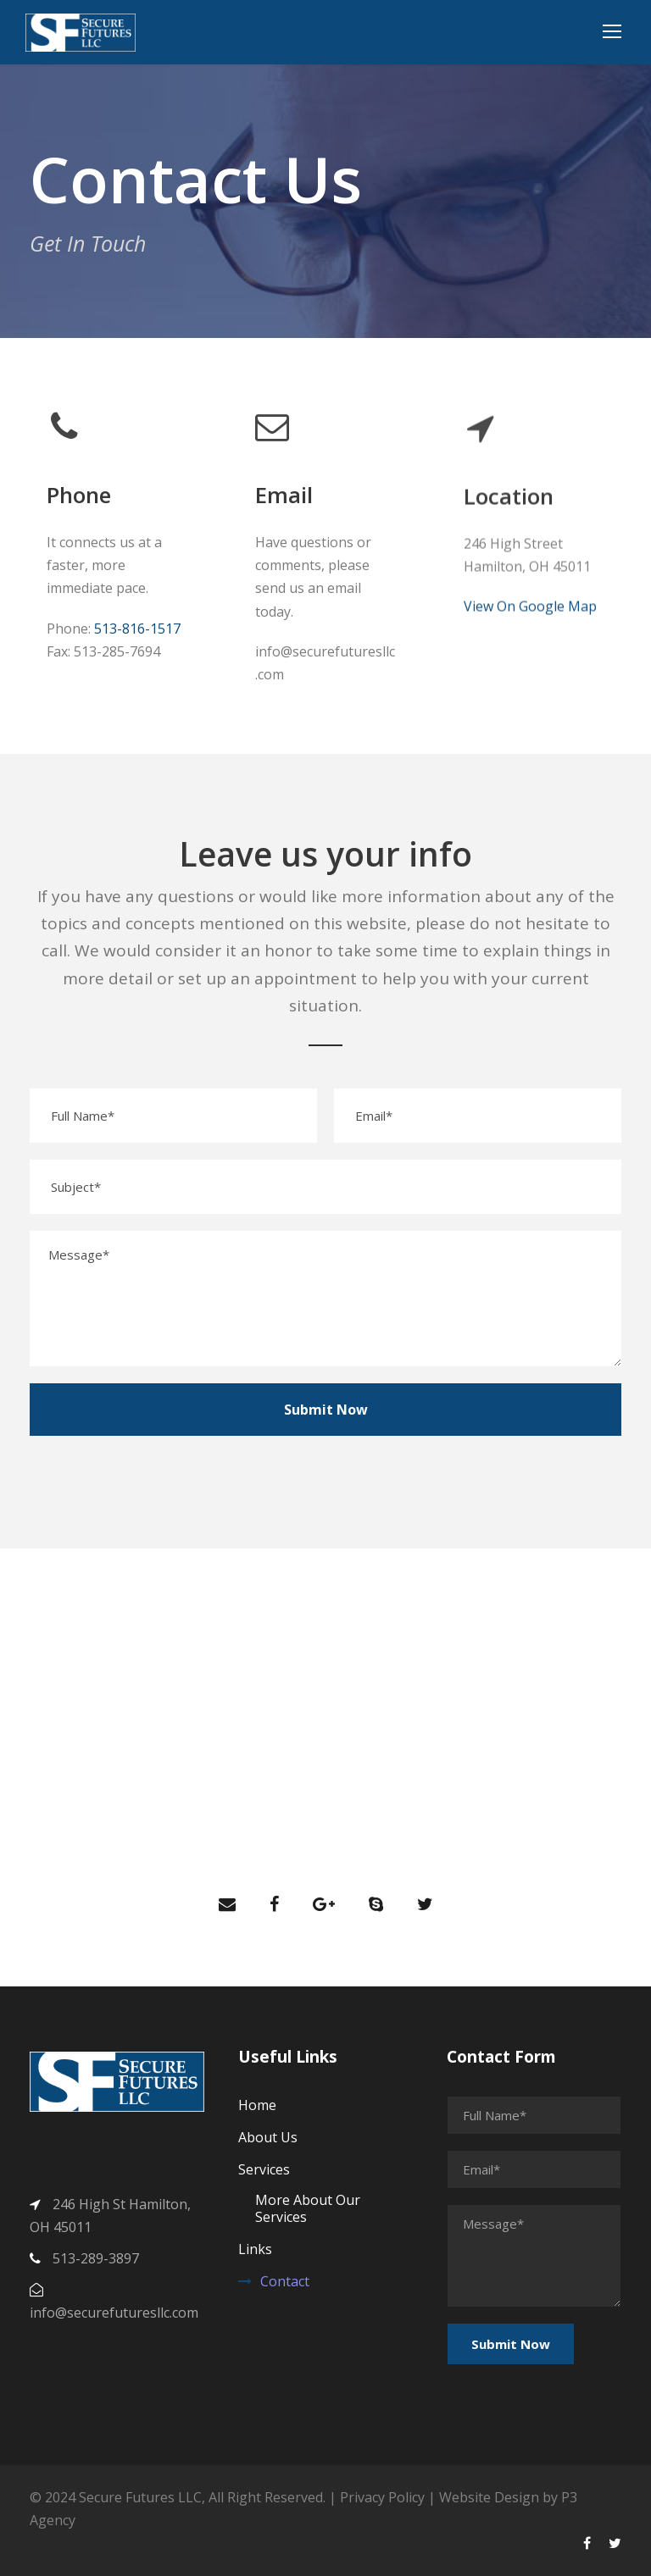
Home (257, 2105)
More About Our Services (307, 2208)
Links (255, 2249)
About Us (268, 2137)
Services (264, 2169)
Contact (284, 2281)
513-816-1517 (137, 628)
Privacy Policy (384, 2497)
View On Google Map (530, 630)
